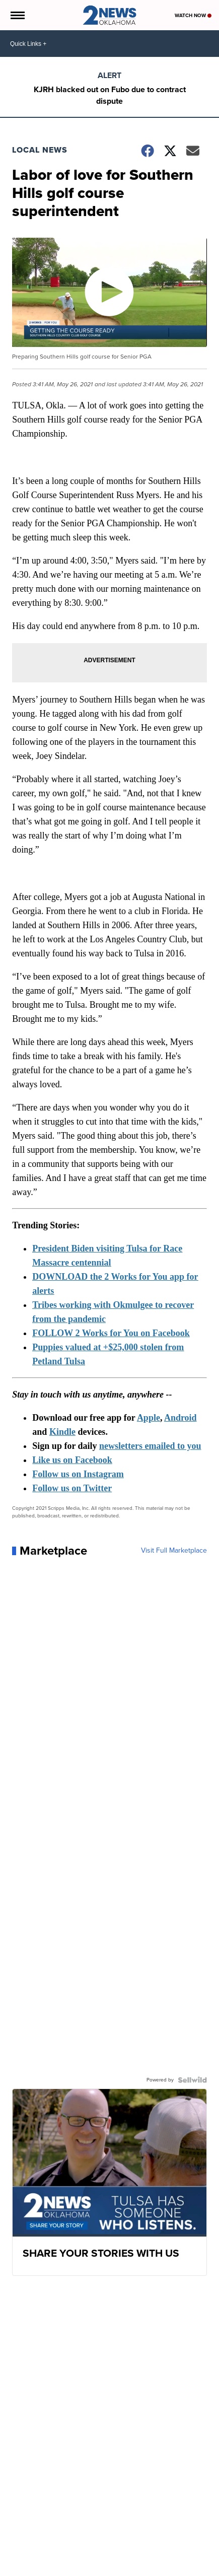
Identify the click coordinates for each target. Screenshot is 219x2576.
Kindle (62, 1432)
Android (180, 1418)
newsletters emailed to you (150, 1446)
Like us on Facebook (72, 1460)
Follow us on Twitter (72, 1488)
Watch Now (193, 15)
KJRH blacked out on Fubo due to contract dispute (110, 95)
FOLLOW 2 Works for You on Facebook (110, 1333)
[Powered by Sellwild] (192, 2079)
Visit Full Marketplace (174, 1550)
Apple (148, 1418)
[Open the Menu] (17, 15)
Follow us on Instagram (78, 1474)
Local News (39, 150)
